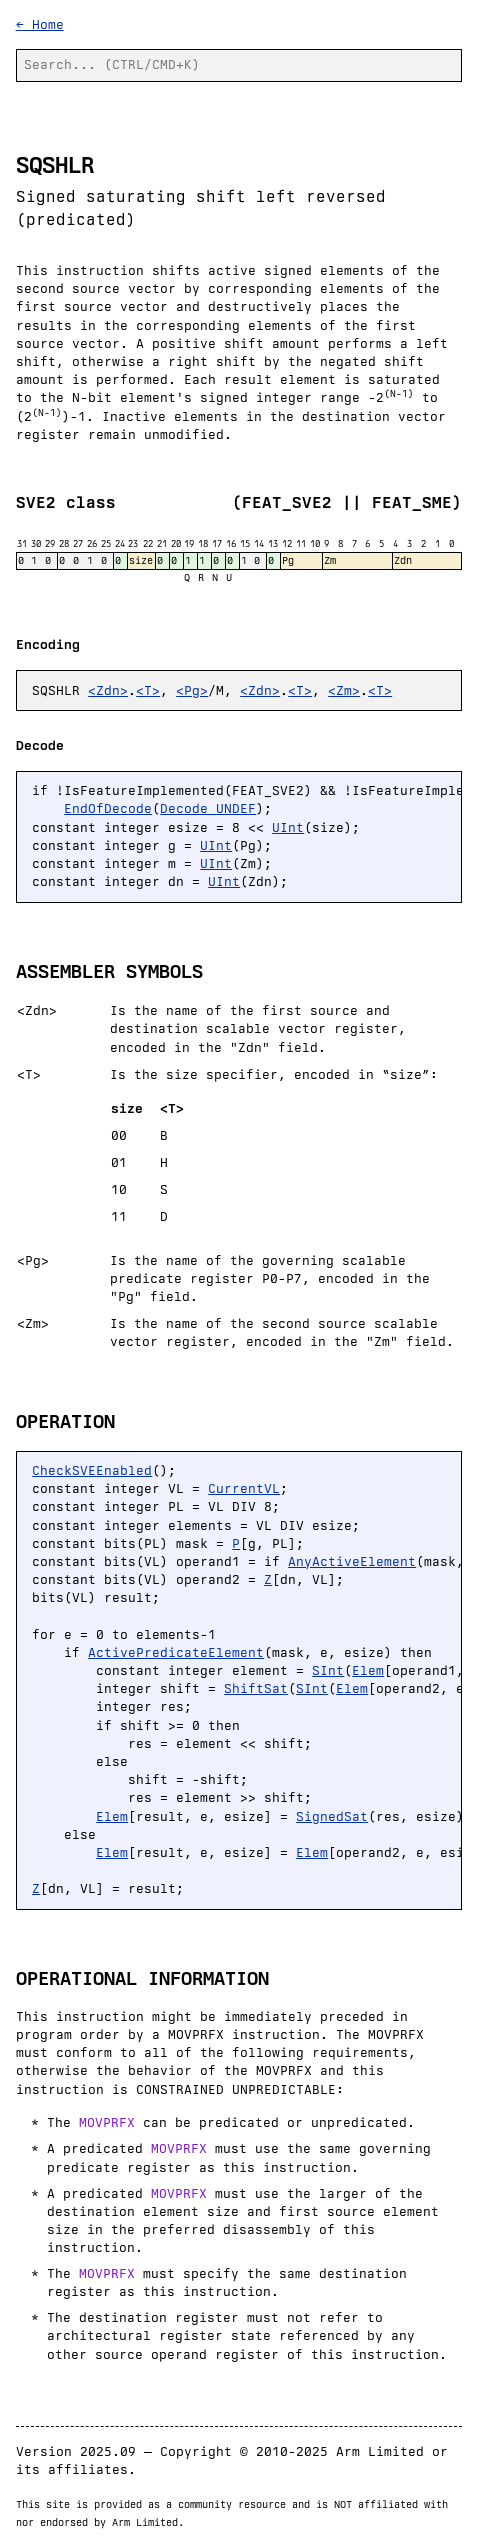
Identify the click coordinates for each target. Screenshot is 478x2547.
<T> (148, 690)
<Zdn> (108, 690)
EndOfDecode (108, 808)
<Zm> (344, 690)
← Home (40, 24)
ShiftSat (256, 1688)
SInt (328, 1670)
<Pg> (192, 690)
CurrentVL (244, 1488)
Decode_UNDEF (208, 808)
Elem (368, 1670)
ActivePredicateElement (176, 1652)
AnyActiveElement (352, 1561)
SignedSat (332, 1816)
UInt (288, 827)
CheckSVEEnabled (92, 1470)
